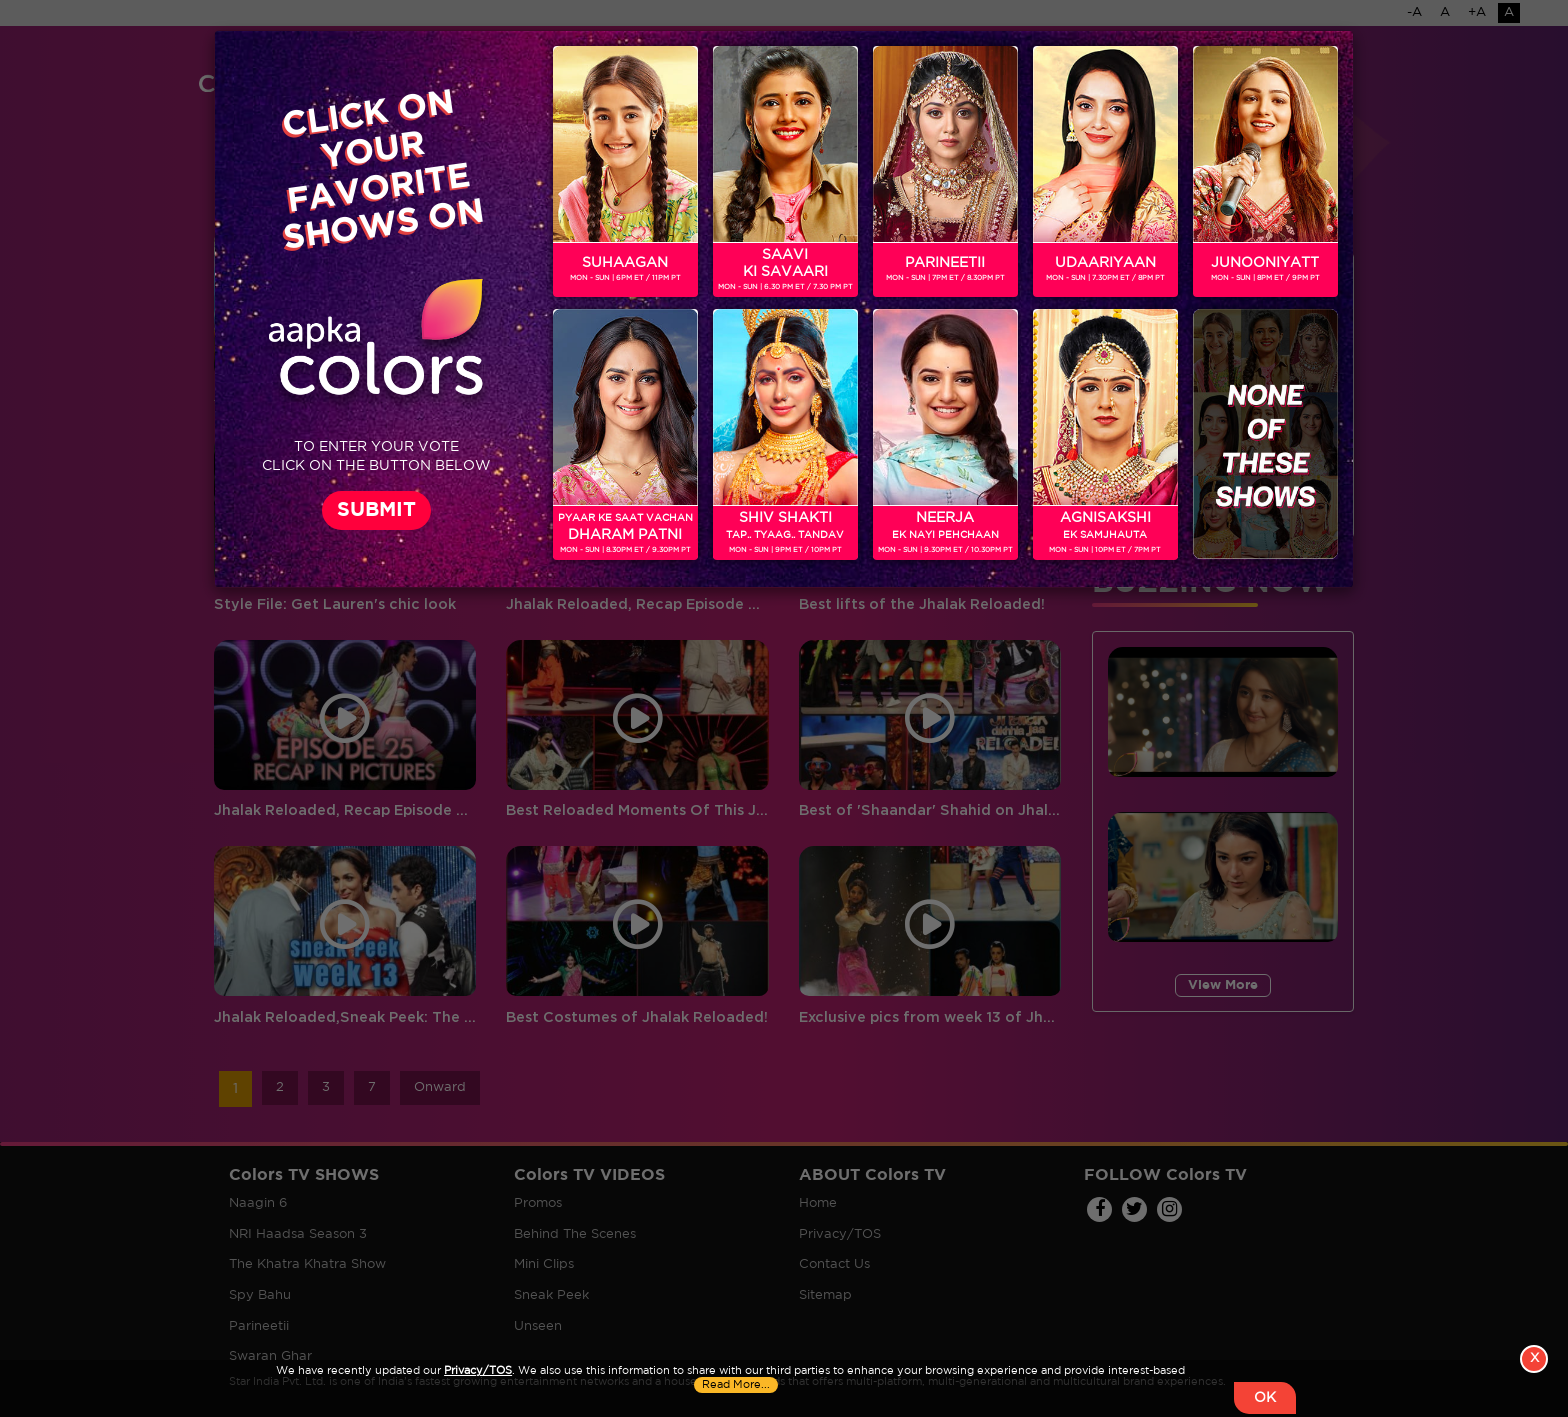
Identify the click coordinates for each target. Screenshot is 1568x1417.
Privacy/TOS (478, 1371)
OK (1265, 1398)
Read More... (736, 1385)
